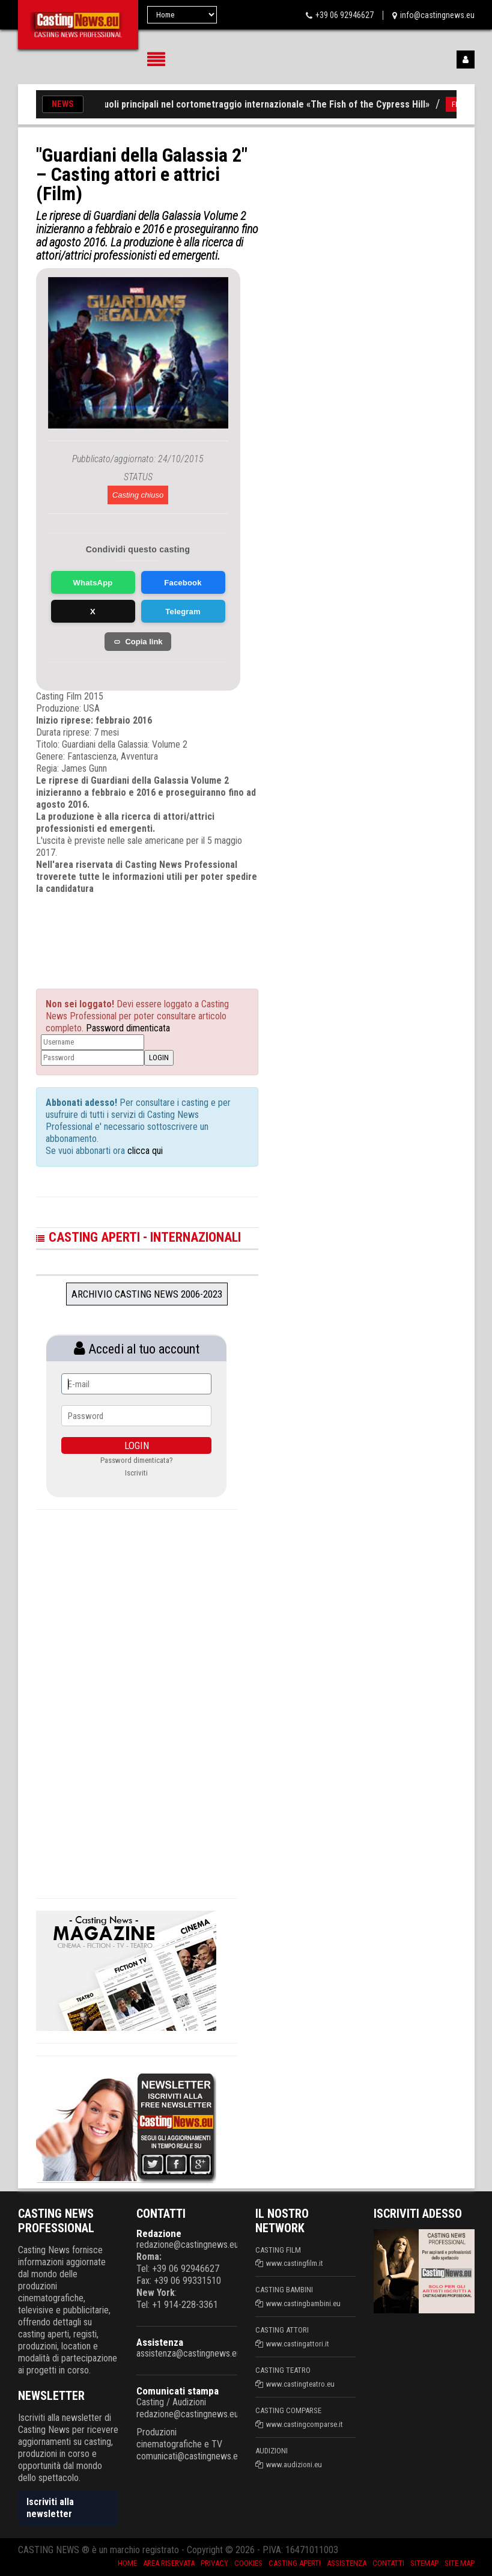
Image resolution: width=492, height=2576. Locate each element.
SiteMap (424, 2563)
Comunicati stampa (177, 2391)
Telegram (182, 611)
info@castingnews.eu (437, 15)
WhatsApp (93, 582)
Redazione (158, 2233)
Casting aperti (295, 2563)
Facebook (182, 582)
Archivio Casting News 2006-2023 (146, 1294)
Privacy (214, 2563)
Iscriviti (136, 1472)
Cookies (248, 2563)
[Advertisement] (156, 931)
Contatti (388, 2563)
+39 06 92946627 (344, 15)
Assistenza (159, 2342)
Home (127, 2563)
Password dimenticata (128, 1028)
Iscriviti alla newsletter (50, 2508)
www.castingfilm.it (294, 2263)
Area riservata (169, 2563)
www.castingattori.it (297, 2343)
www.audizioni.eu (294, 2464)
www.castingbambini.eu (303, 2303)
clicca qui (144, 1150)
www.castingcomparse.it (304, 2424)
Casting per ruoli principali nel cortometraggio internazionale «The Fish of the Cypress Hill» (247, 104)
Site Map (460, 2563)
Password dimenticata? (136, 1460)
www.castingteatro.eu (300, 2383)
